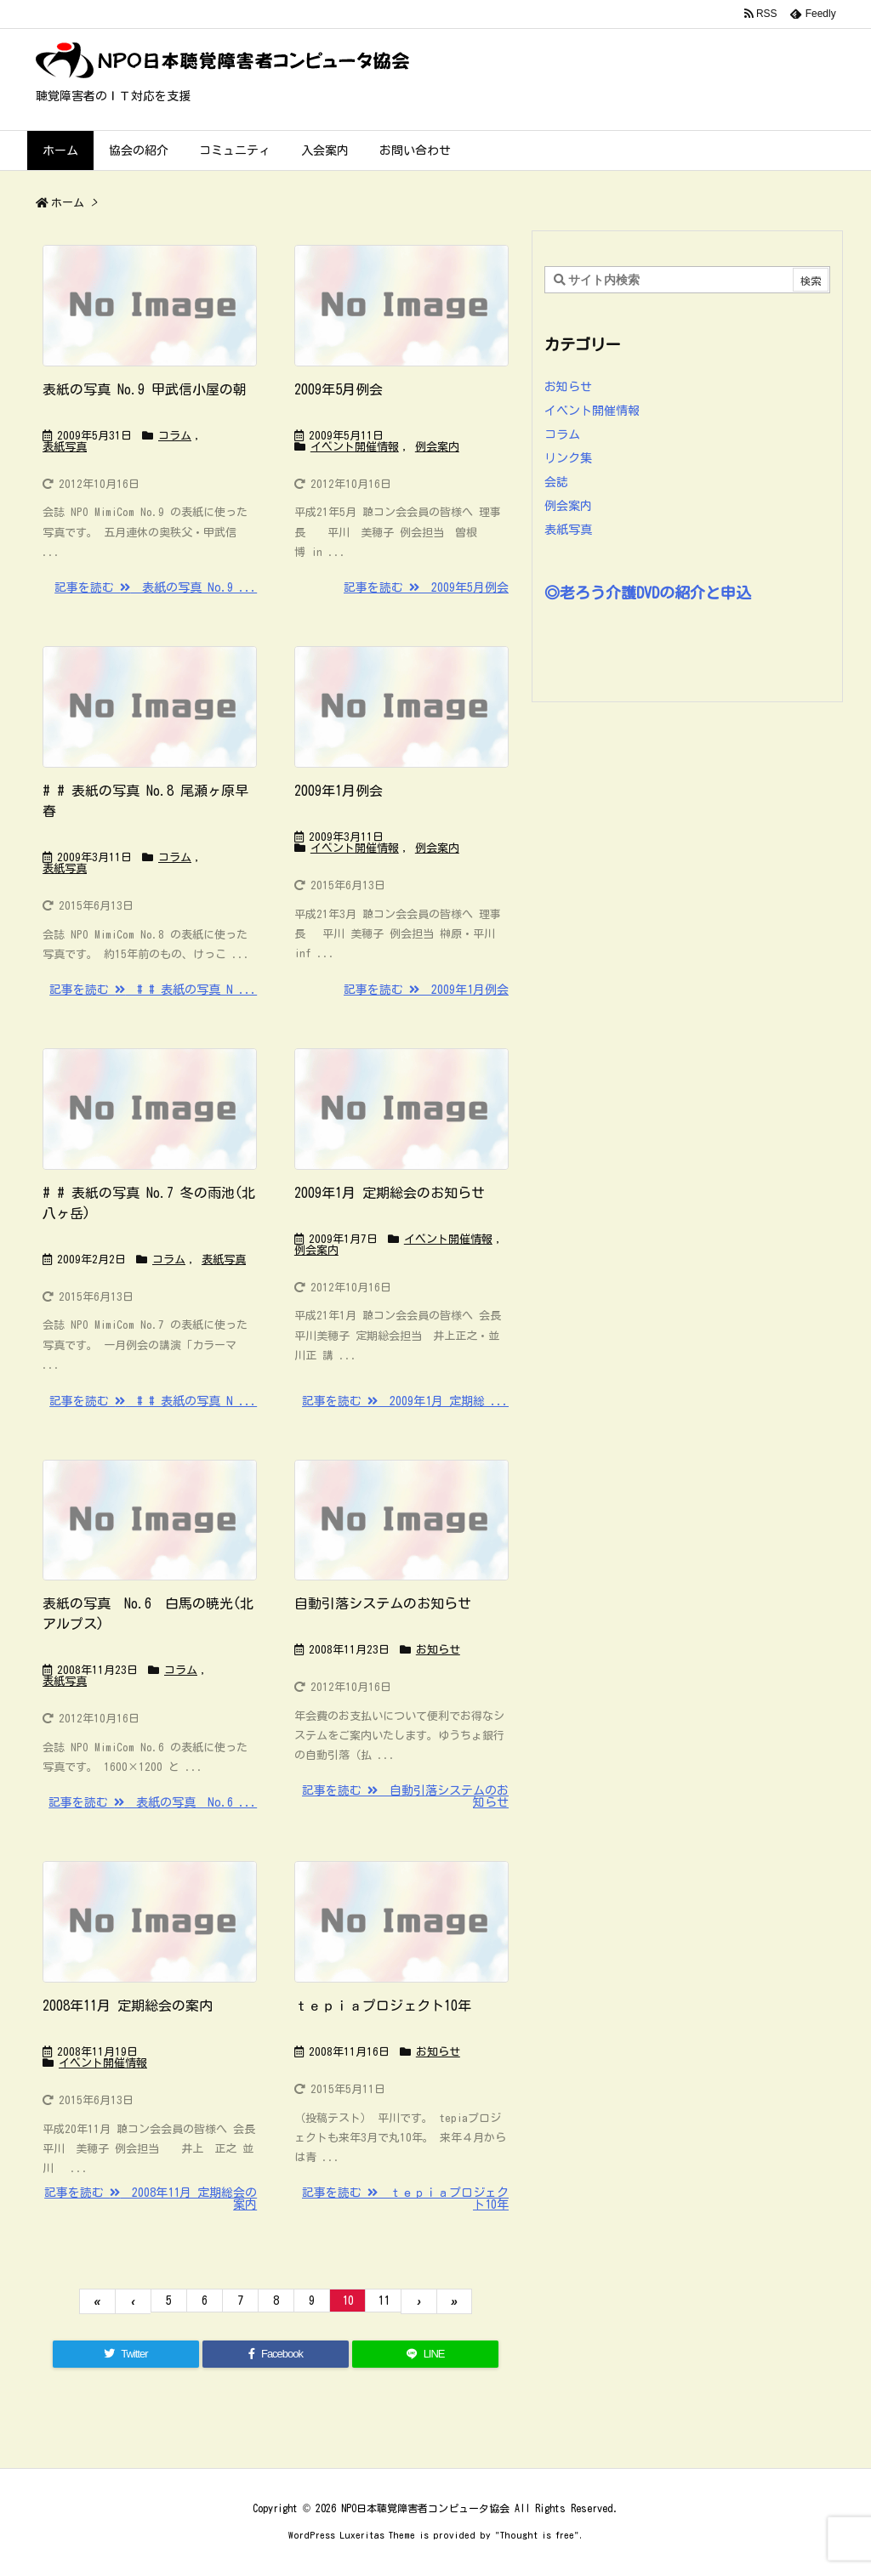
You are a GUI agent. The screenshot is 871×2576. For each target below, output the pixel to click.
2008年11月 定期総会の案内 (128, 2005)
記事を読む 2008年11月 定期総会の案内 (150, 2198)
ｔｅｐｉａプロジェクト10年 (382, 2005)
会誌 (556, 482)
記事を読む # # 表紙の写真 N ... (153, 990)
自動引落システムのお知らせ (382, 1603)
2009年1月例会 (338, 790)
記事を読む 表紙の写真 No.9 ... (155, 587)
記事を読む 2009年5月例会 (426, 587)
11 (384, 2300)
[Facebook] (275, 2354)
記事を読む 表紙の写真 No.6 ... (152, 1802)
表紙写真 (65, 446)
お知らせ (438, 1649)
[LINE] (425, 2354)
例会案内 (437, 446)
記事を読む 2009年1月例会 (426, 990)
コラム (174, 435)
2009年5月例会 (338, 389)
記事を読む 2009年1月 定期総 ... (405, 1401)
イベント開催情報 (354, 446)
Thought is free (537, 2534)
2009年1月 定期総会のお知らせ (389, 1193)
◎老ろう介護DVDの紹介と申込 (647, 592)
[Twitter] (126, 2354)
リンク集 (568, 458)
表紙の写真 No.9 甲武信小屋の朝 (145, 389)
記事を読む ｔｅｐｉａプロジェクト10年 (405, 2198)
